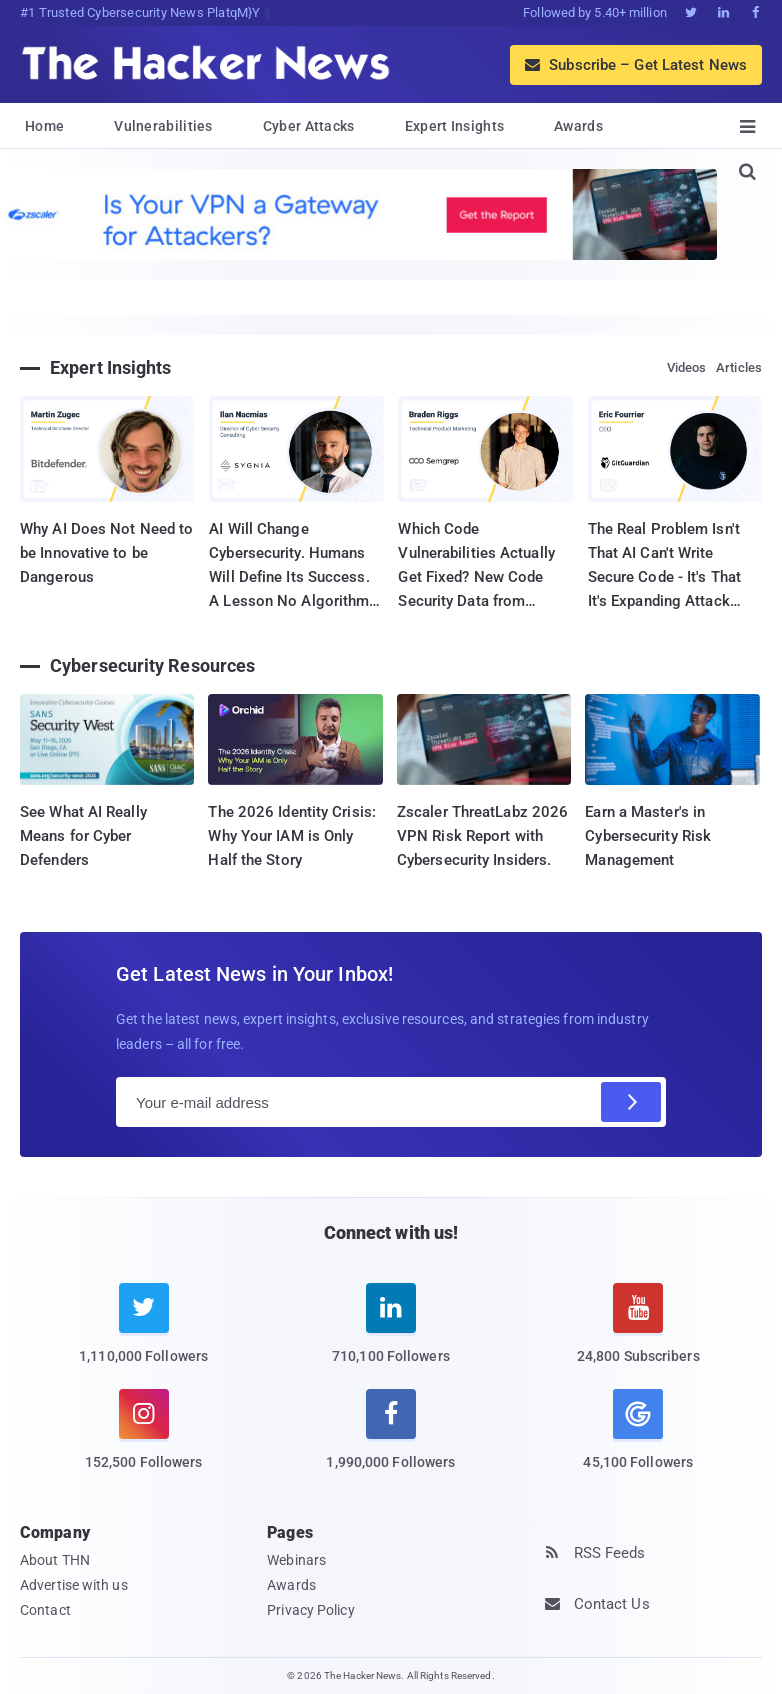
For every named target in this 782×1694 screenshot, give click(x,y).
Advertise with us (74, 1585)
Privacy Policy (310, 1610)
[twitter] (143, 1335)
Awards (578, 126)
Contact (45, 1610)
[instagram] (143, 1441)
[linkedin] (390, 1335)
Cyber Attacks (309, 126)
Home (44, 126)
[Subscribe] (631, 1102)
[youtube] (638, 1335)
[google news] (638, 1432)
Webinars (296, 1560)
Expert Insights (455, 126)
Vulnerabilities (163, 126)
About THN (55, 1560)
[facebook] (390, 1441)
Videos (687, 367)
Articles (739, 367)
